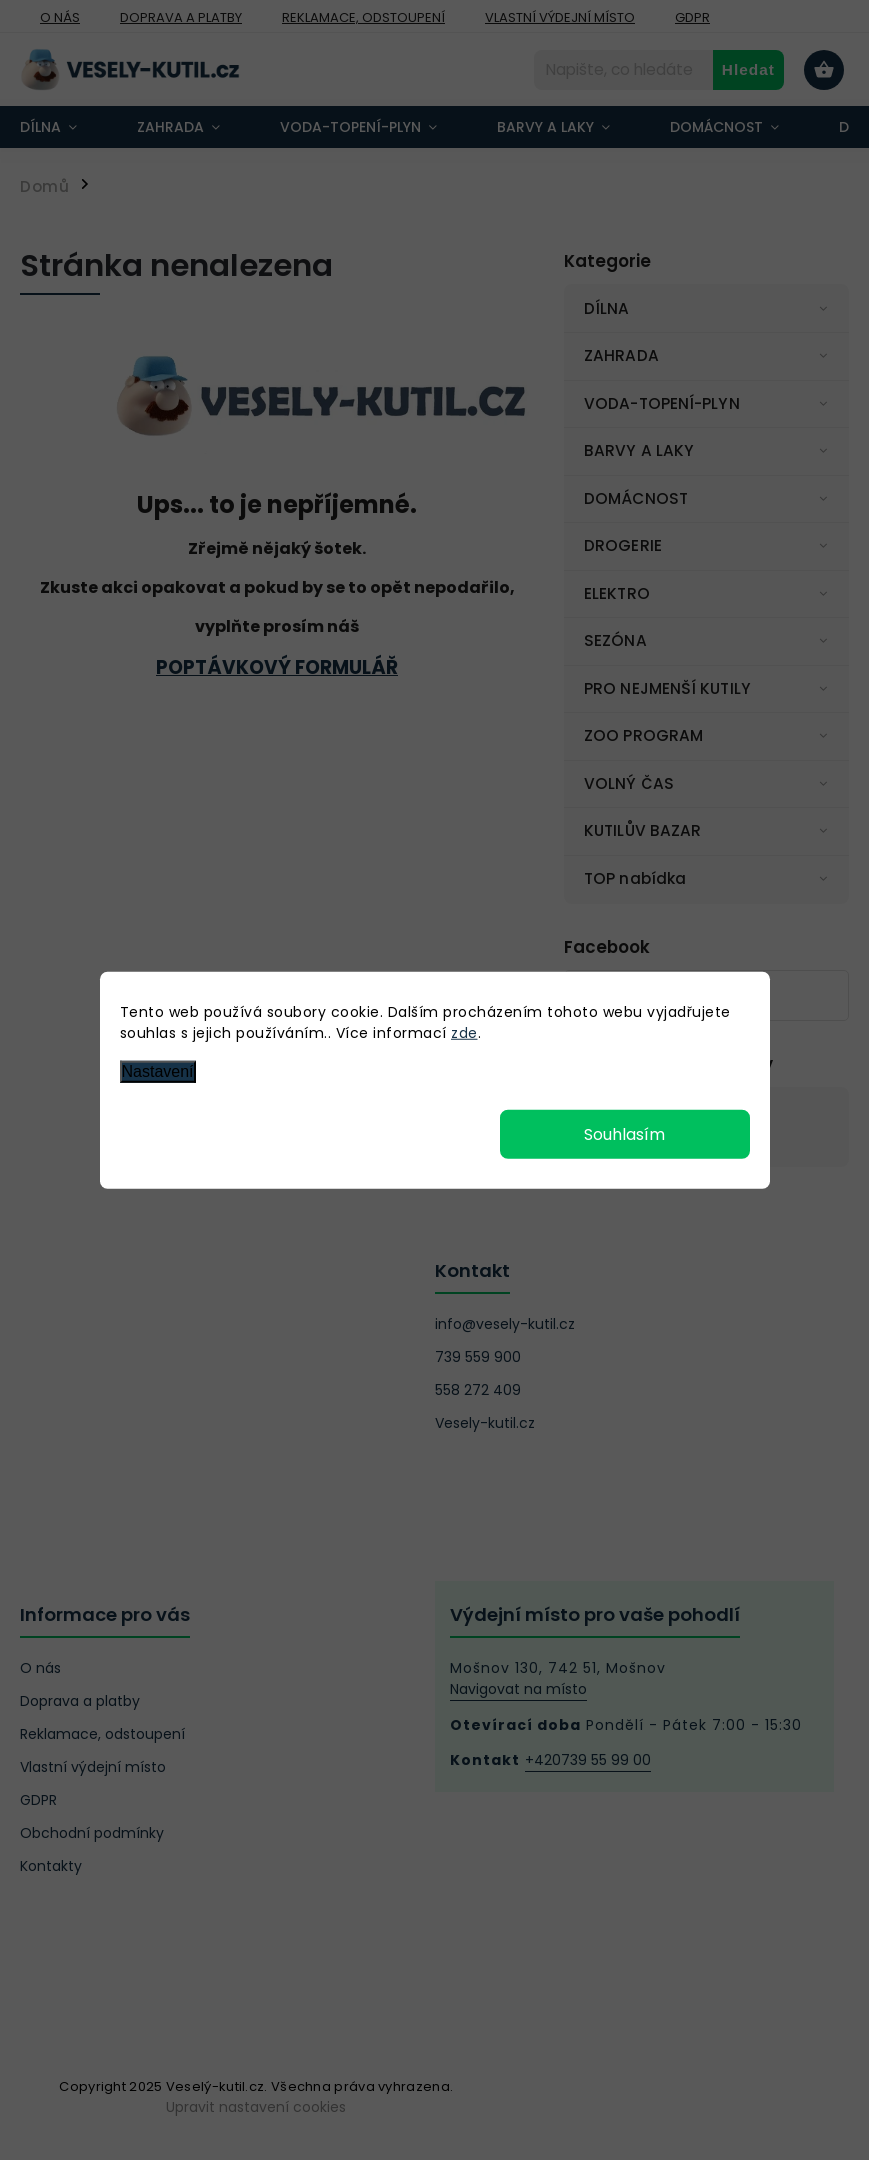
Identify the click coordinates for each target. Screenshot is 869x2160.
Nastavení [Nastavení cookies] (158, 1071)
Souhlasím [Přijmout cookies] (624, 1133)
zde (464, 1033)
